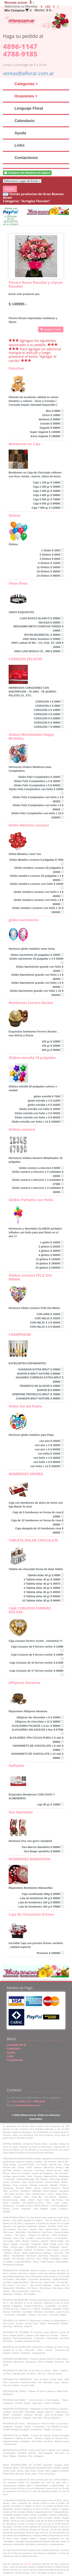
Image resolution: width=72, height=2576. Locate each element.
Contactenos (26, 158)
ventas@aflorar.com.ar (28, 73)
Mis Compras (16, 10)
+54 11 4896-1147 (21, 2101)
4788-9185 (20, 54)
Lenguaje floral (16, 2044)
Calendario (24, 121)
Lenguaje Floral (28, 108)
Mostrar (9, 189)
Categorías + (26, 84)
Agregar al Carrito (50, 329)
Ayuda (20, 133)
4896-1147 (20, 46)
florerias (27, 2564)
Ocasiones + (25, 96)
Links (19, 145)
